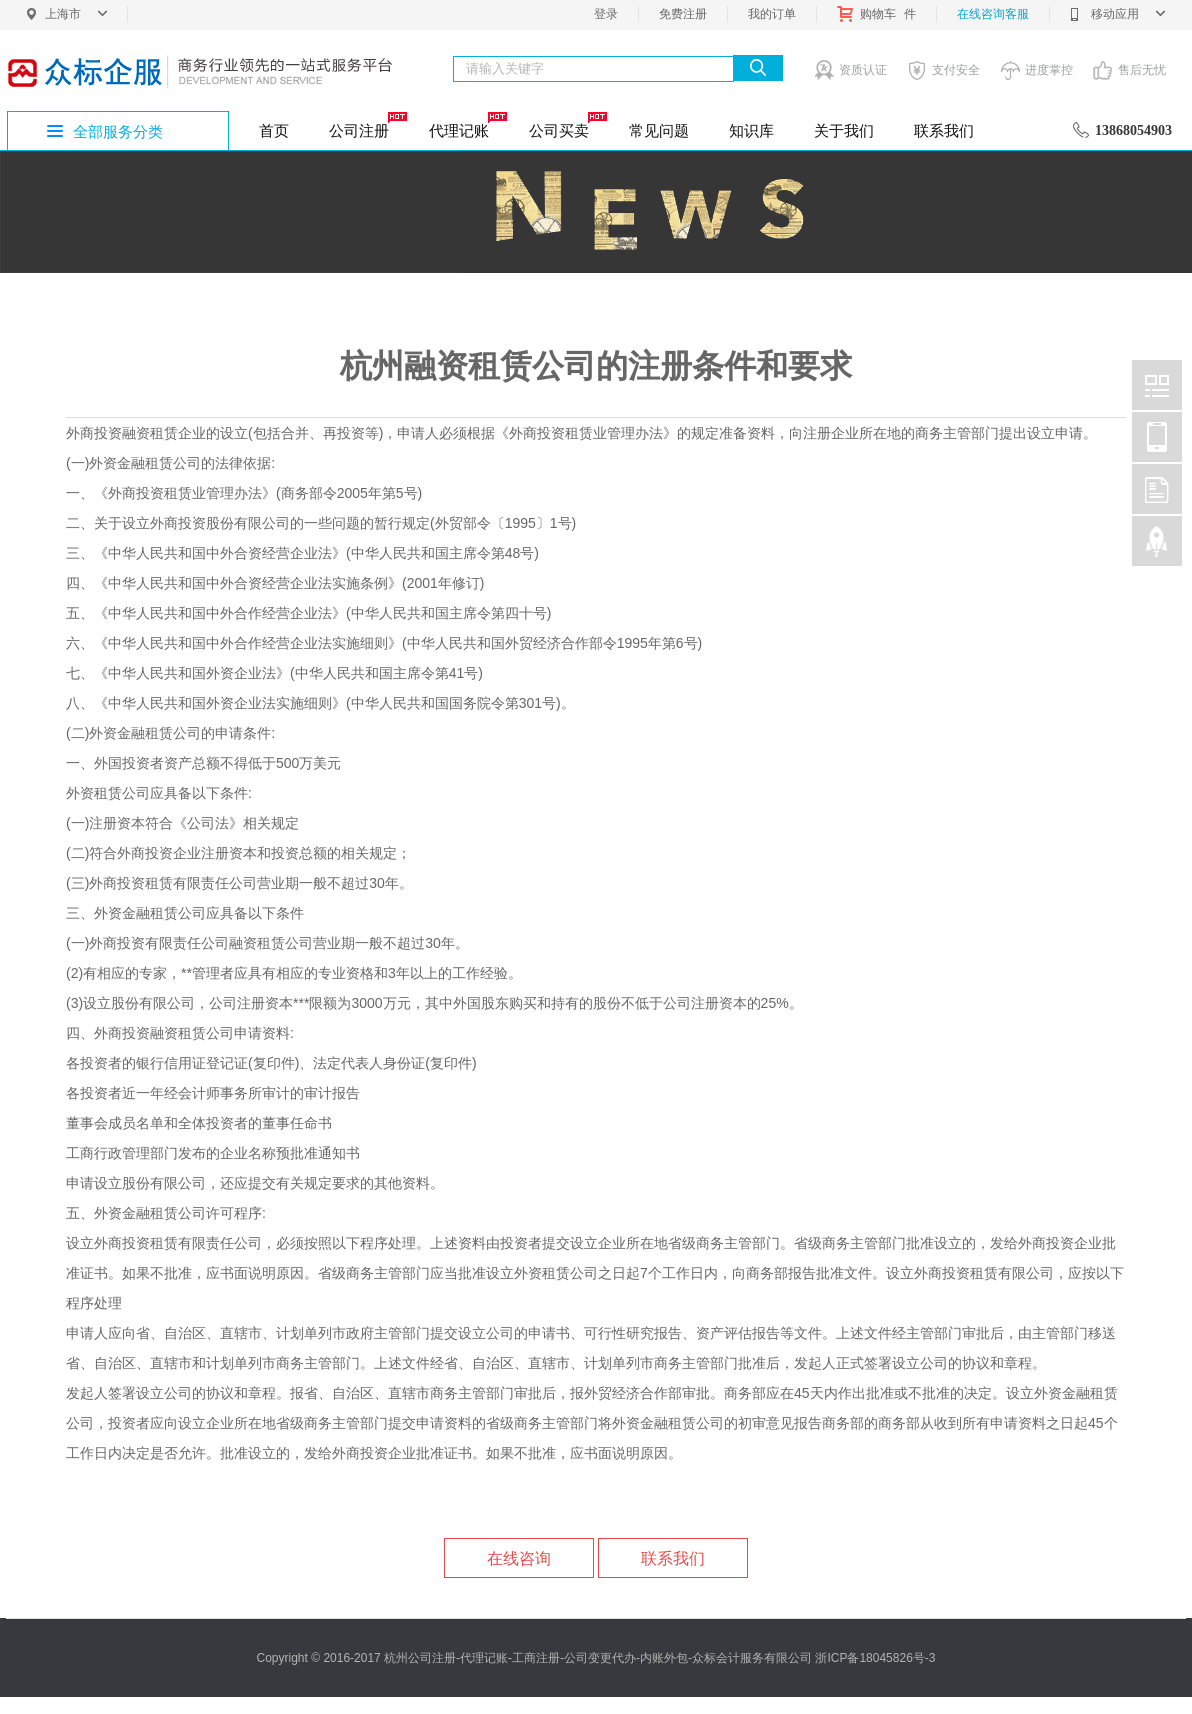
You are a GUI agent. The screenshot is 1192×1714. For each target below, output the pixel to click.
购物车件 (876, 14)
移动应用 (1117, 14)
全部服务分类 (118, 131)
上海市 (76, 14)
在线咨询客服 (993, 14)
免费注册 (683, 14)
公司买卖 (566, 125)
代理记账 (466, 125)
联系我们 (944, 130)
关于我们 (844, 130)
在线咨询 (519, 1558)
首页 (274, 130)
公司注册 (366, 125)
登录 (606, 14)
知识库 (751, 130)
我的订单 (772, 14)
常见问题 (659, 130)
